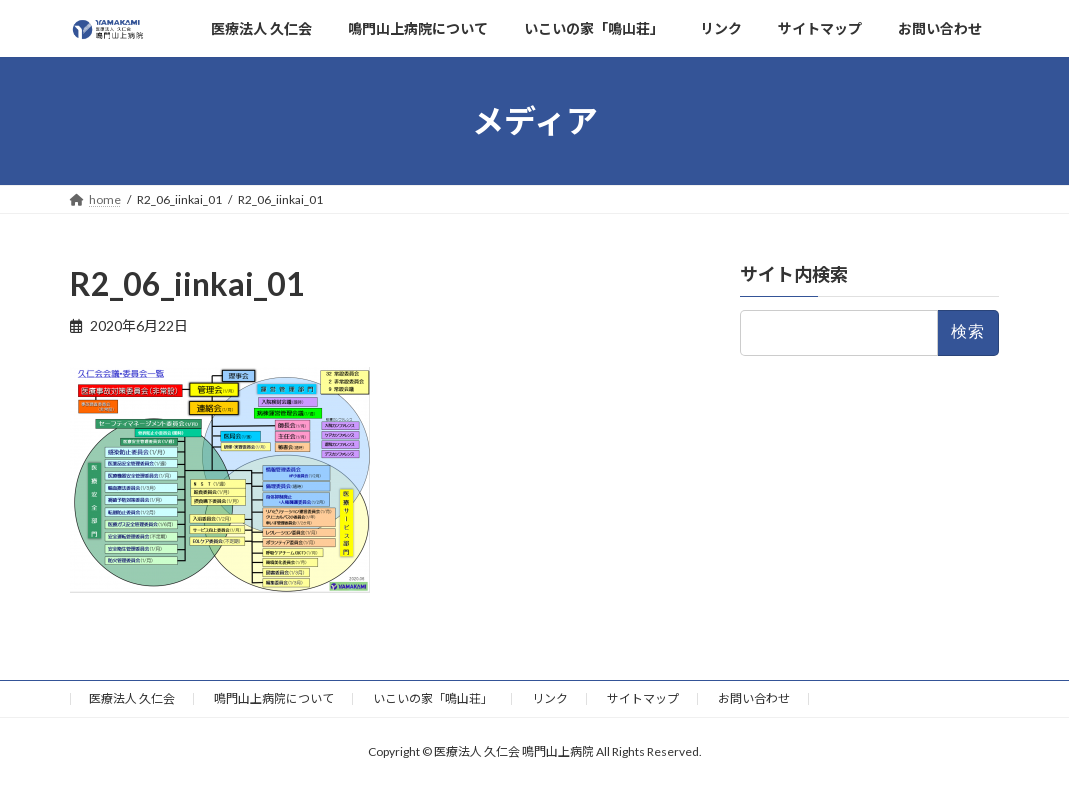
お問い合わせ (754, 698)
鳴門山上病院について (274, 698)
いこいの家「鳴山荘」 (433, 698)
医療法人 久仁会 (132, 698)
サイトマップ (643, 698)
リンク (550, 698)
